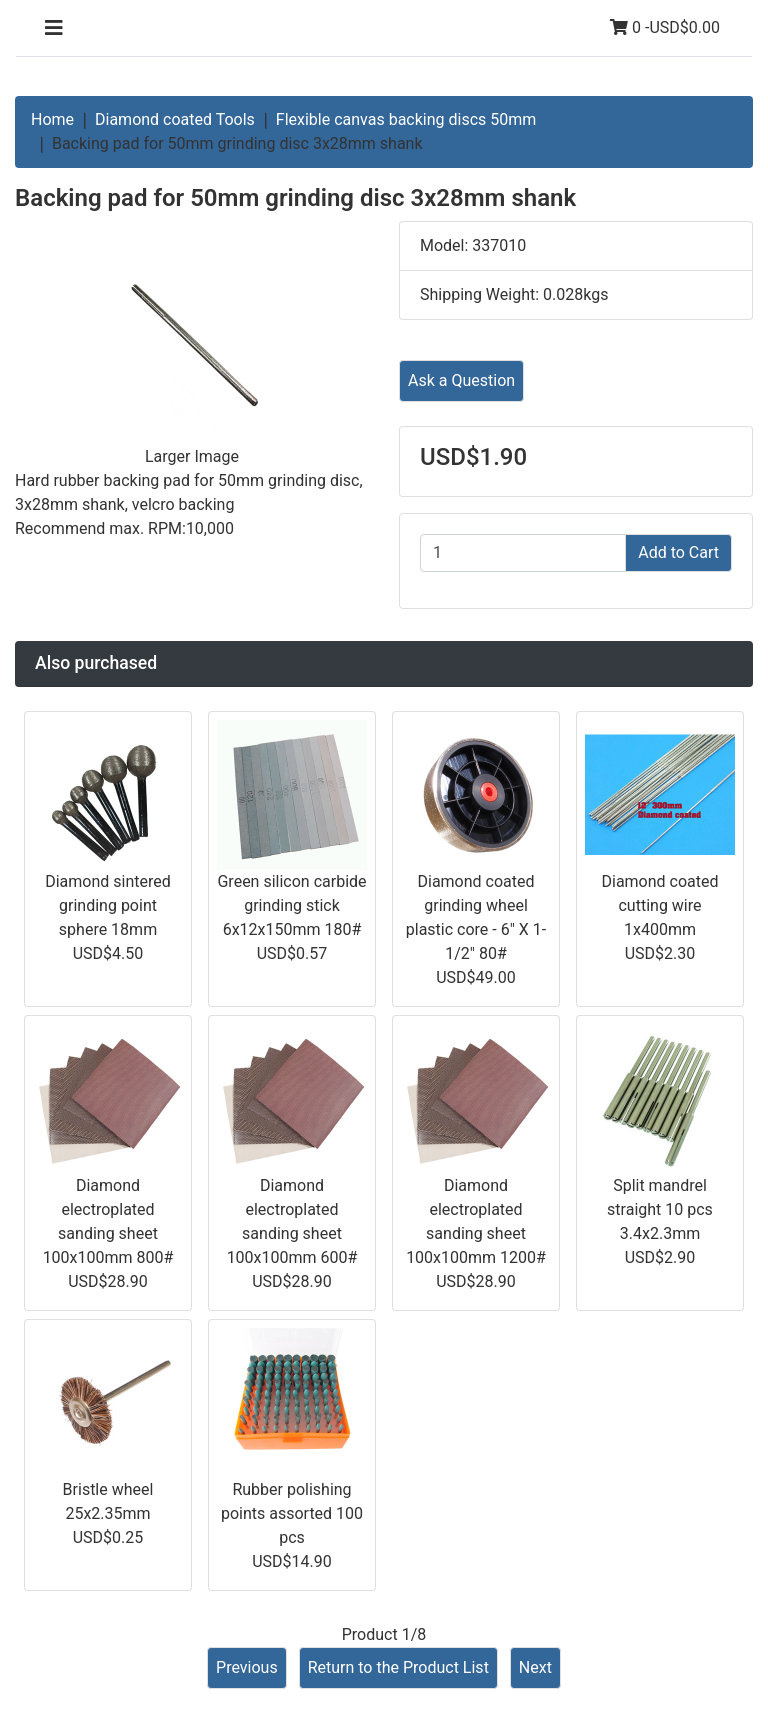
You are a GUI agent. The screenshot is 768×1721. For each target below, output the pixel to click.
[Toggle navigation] (54, 28)
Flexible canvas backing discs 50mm (406, 119)
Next (535, 1667)
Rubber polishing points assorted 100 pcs (292, 1513)
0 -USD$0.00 (665, 27)
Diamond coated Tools (175, 119)
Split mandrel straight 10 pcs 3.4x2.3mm (660, 1209)
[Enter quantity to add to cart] (523, 553)
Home (52, 119)
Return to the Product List (398, 1667)
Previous (247, 1667)
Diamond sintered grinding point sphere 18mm (108, 905)
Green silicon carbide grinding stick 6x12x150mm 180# (291, 905)
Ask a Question (461, 380)
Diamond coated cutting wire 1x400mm (659, 905)
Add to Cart (678, 552)
